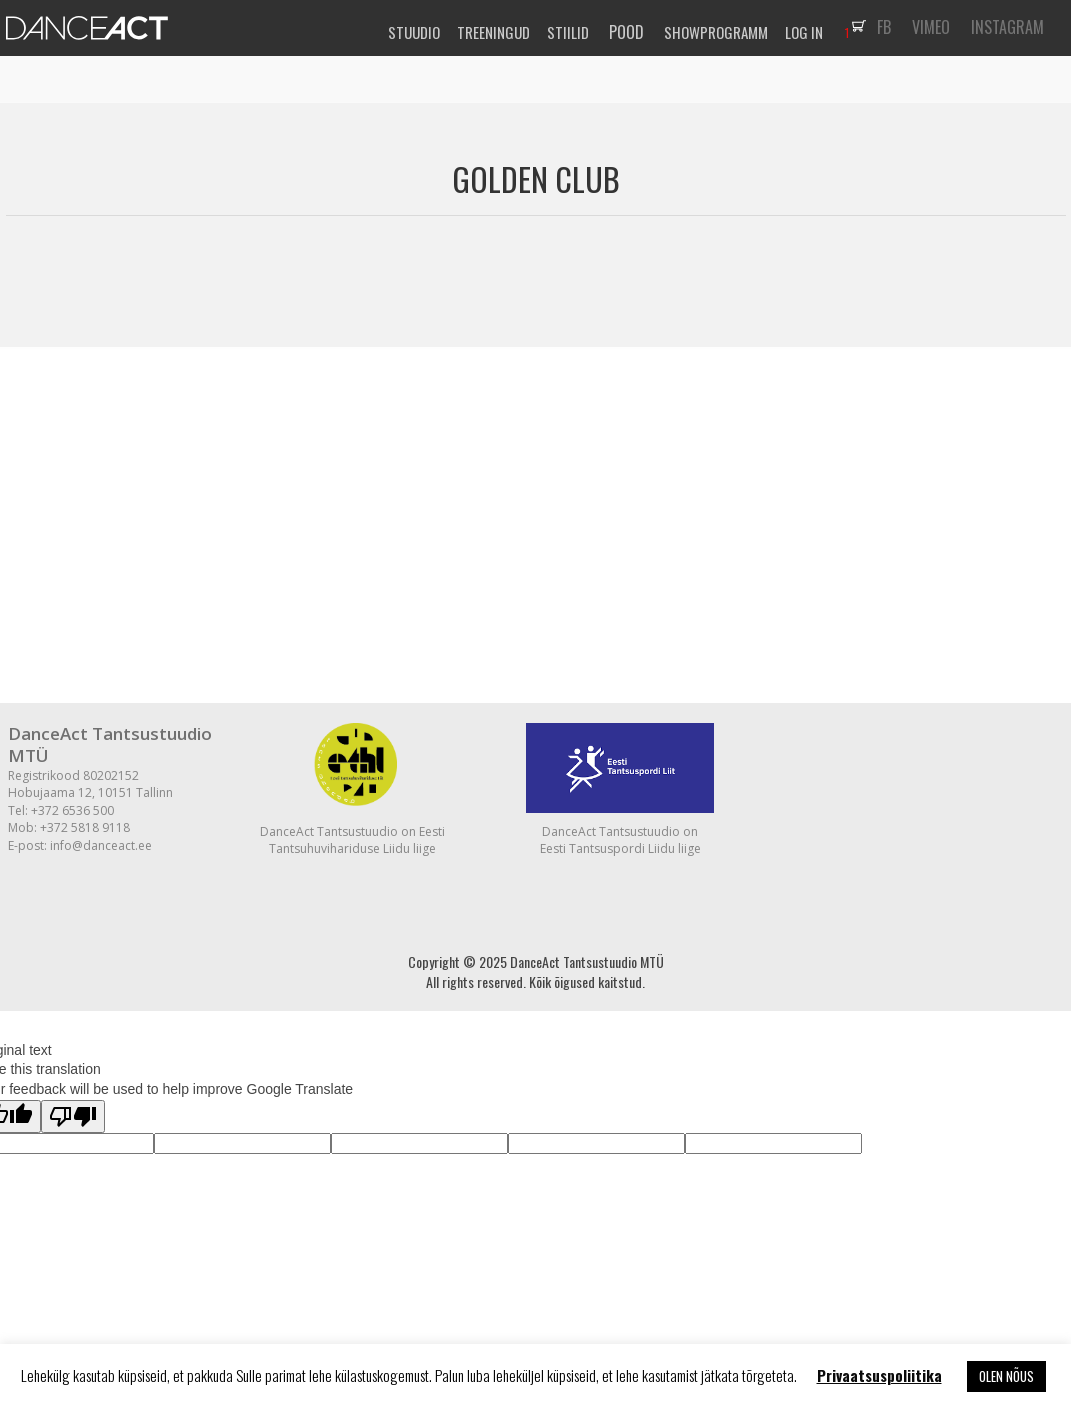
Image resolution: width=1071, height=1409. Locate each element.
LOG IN (804, 32)
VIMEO (931, 27)
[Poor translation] (73, 1116)
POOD (626, 32)
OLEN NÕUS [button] (1006, 1376)
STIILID (568, 32)
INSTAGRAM (1007, 27)
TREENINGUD (493, 32)
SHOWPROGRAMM (716, 32)
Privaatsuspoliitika (879, 1375)
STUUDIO (414, 32)
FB (884, 27)
